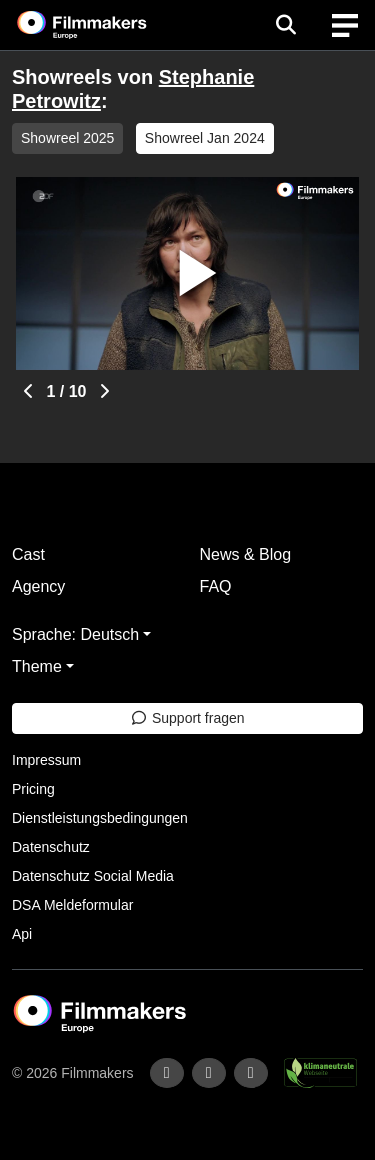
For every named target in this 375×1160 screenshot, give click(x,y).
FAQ (216, 586)
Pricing (33, 789)
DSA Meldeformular (72, 905)
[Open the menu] (285, 25)
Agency (38, 586)
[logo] (106, 25)
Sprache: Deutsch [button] (75, 634)
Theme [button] (37, 666)
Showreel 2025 (67, 138)
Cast (28, 554)
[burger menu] (345, 25)
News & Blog (246, 554)
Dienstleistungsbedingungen (100, 818)
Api (22, 934)
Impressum (46, 760)
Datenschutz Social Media (93, 876)
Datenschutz (51, 847)
